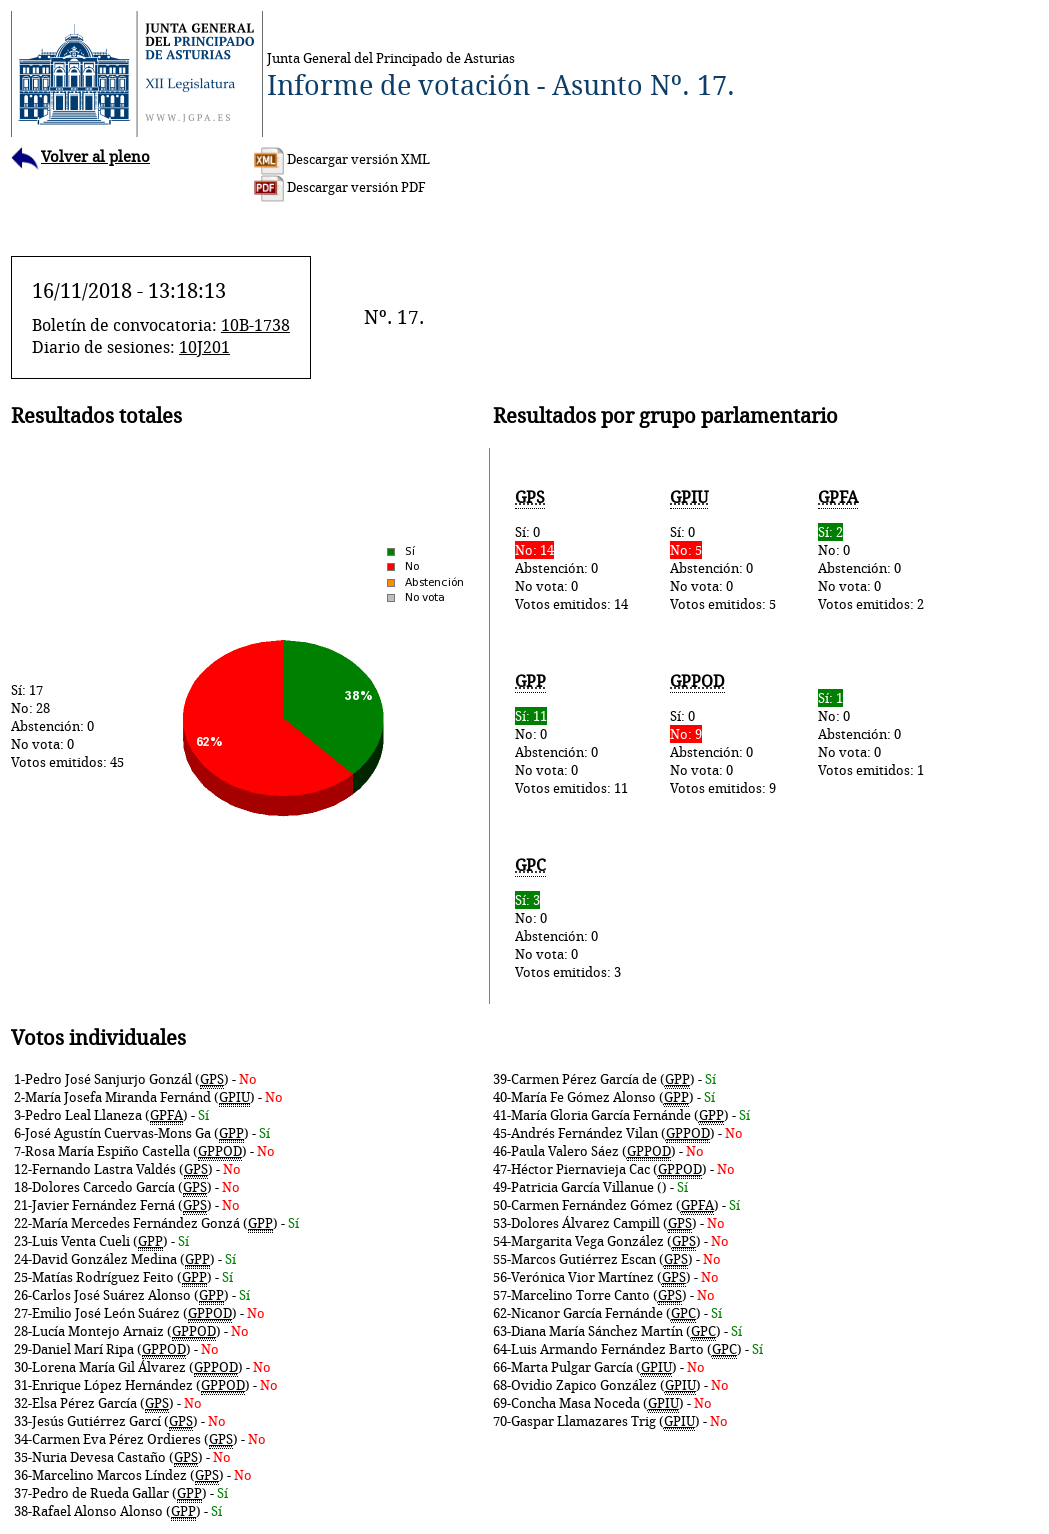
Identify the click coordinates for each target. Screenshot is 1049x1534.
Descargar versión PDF (340, 187)
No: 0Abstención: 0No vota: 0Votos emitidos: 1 (871, 734)
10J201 (204, 347)
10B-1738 (255, 325)
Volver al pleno (80, 156)
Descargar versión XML (342, 159)
